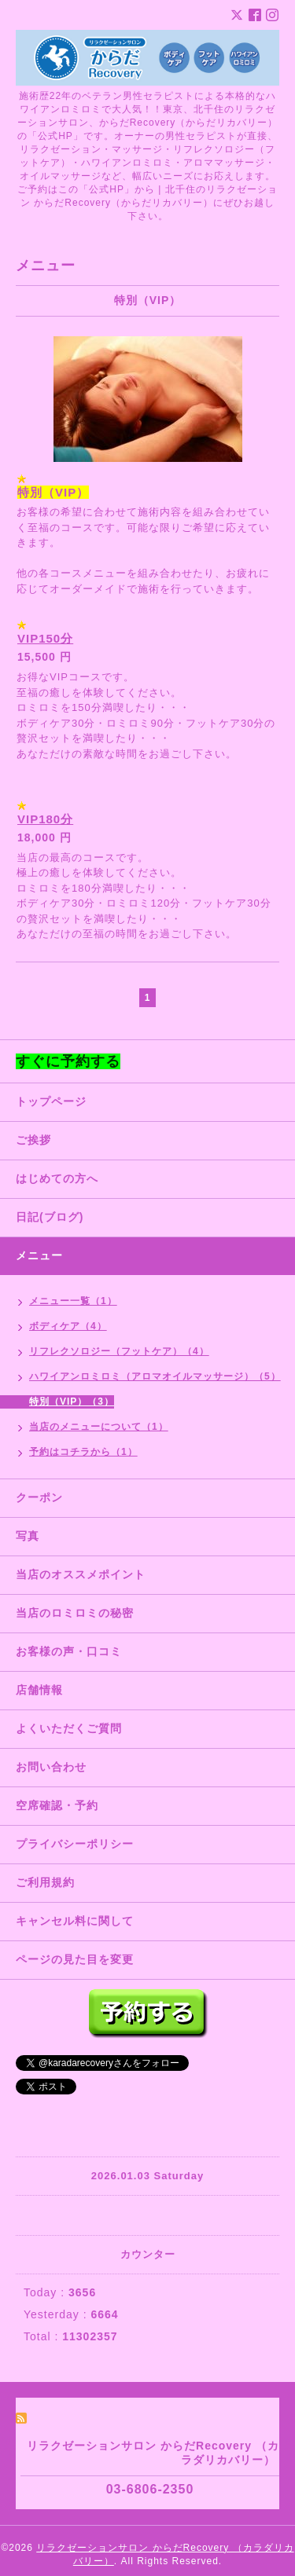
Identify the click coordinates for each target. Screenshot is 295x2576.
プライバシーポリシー (75, 1844)
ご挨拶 (33, 1140)
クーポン (39, 1497)
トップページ (51, 1101)
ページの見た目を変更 (75, 1959)
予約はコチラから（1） (83, 1451)
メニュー (39, 1255)
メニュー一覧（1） (73, 1300)
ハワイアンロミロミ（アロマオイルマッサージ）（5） (155, 1376)
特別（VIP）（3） (71, 1401)
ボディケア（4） (68, 1326)
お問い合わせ (51, 1767)
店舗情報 (39, 1690)
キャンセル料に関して (75, 1921)
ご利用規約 (45, 1882)
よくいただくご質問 (69, 1728)
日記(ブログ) (49, 1217)
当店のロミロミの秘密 (75, 1613)
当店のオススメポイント (81, 1574)
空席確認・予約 (57, 1805)
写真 (27, 1536)
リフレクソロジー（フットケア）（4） (119, 1351)
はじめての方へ (57, 1178)
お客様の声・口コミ (69, 1651)
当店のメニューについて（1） (98, 1426)
